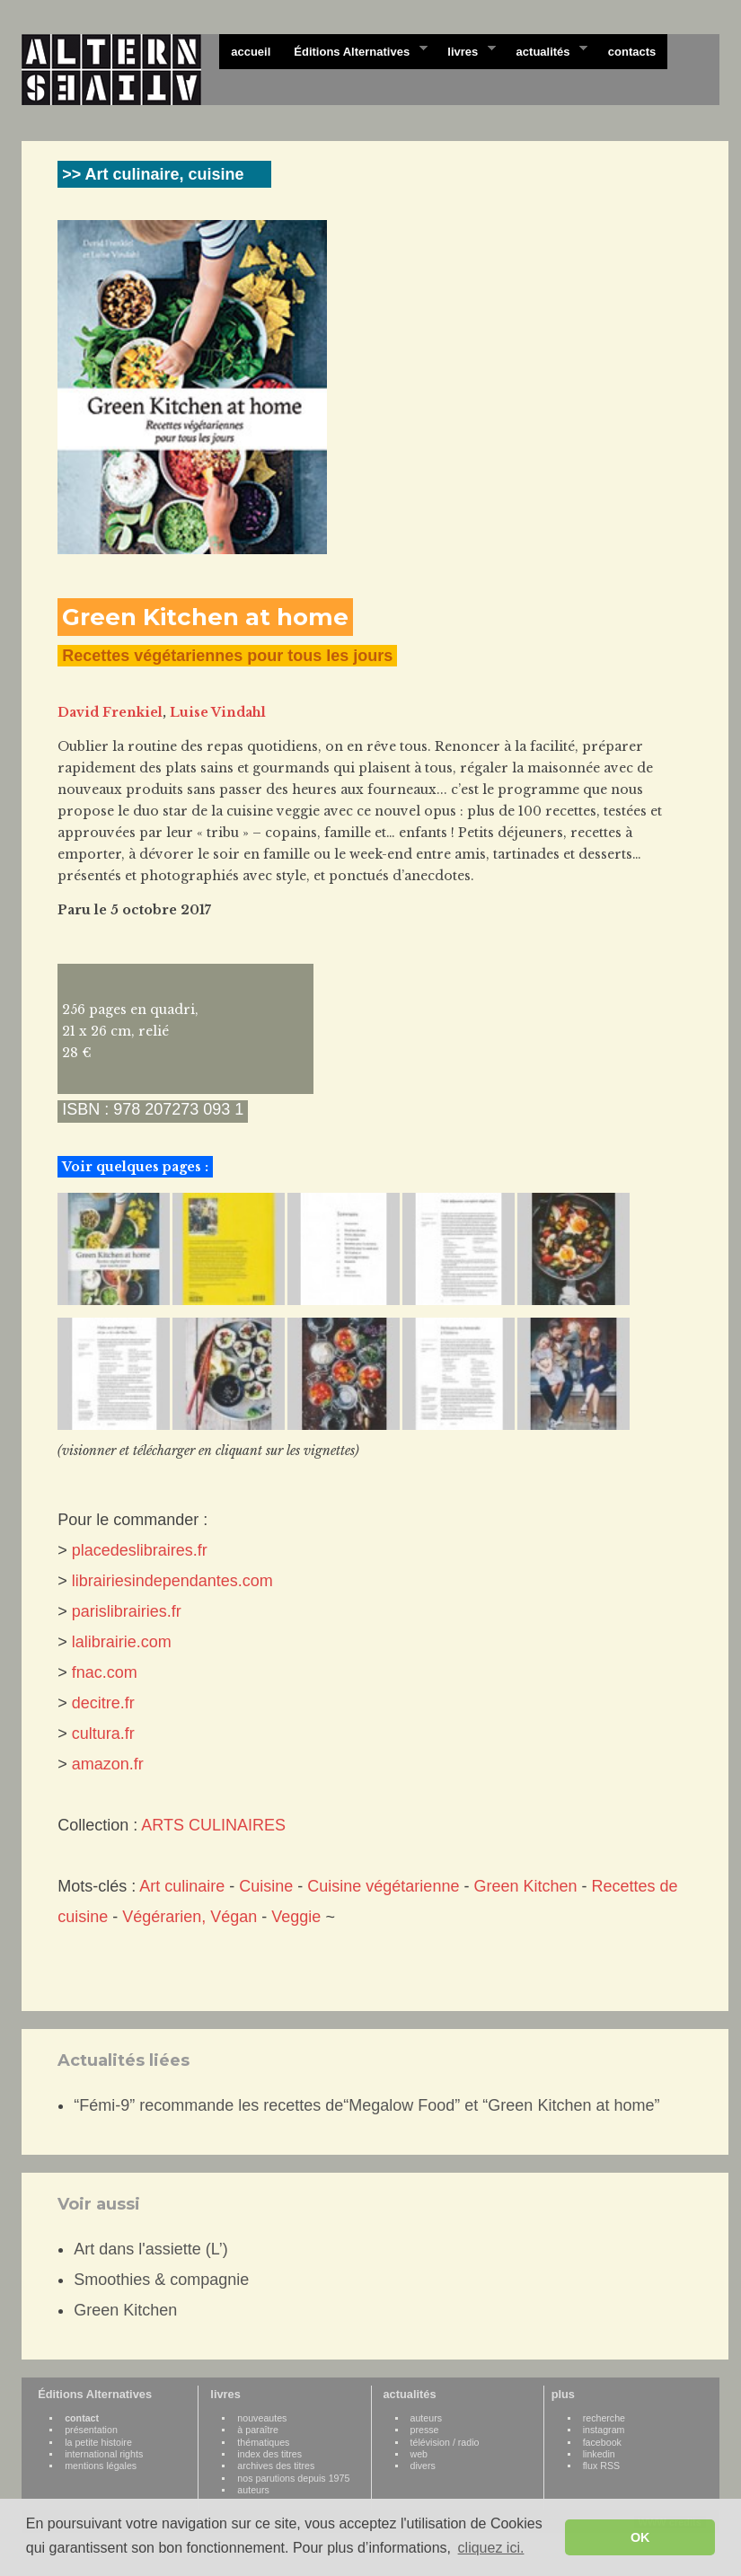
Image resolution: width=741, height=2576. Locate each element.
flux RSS (601, 2465)
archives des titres (275, 2465)
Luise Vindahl (218, 712)
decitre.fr (103, 1703)
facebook (602, 2442)
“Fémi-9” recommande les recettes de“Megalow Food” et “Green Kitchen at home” (366, 2105)
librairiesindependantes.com (172, 1581)
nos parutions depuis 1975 (293, 2478)
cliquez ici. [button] (491, 2547)
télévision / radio (445, 2442)
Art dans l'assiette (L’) (151, 2249)
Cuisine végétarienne (383, 1886)
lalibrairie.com (122, 1642)
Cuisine (266, 1886)
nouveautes (262, 2418)
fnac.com (104, 1672)
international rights (104, 2453)
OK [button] (640, 2537)
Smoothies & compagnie (161, 2280)
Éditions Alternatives (354, 50)
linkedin (599, 2453)
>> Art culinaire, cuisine (152, 174)
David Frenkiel (110, 712)
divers (423, 2465)
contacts (632, 51)
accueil (250, 51)
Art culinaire (182, 1886)
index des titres (269, 2453)
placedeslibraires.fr (139, 1550)
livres (465, 50)
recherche (604, 2418)
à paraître (257, 2429)
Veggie (296, 1917)
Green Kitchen (525, 1886)
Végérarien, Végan (189, 1917)
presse (424, 2429)
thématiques (263, 2442)
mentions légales (101, 2465)
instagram (604, 2429)
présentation (91, 2429)
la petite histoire (98, 2442)
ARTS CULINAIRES (213, 1825)
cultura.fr (103, 1733)
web (419, 2453)
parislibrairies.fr (126, 1611)
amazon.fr (108, 1764)
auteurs (253, 2489)
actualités (546, 50)
